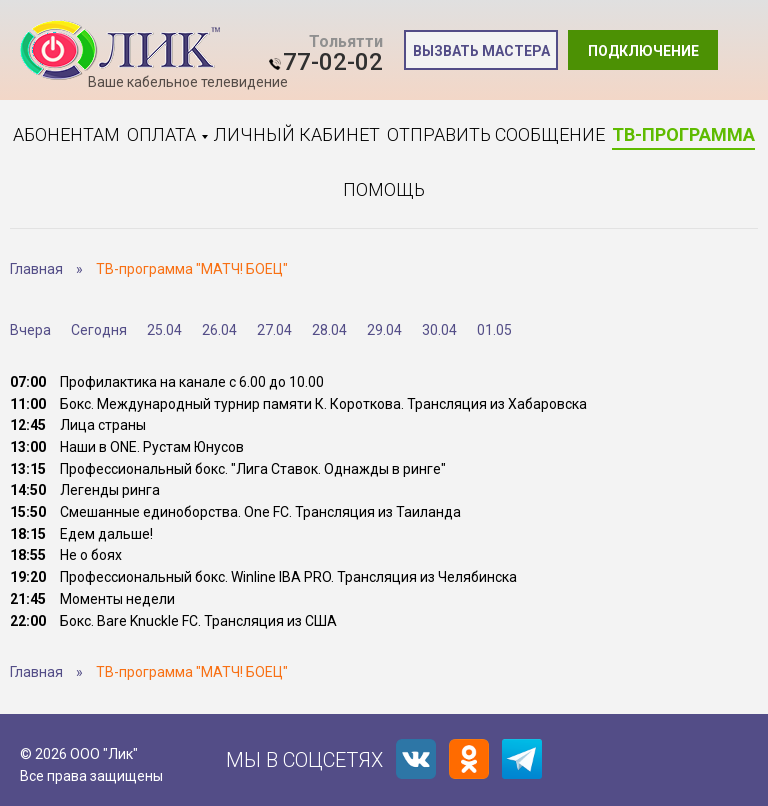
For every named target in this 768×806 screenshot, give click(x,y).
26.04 (219, 330)
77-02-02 (333, 62)
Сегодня (99, 330)
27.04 (274, 330)
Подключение (643, 51)
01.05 (494, 330)
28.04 (329, 330)
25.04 (164, 330)
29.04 (384, 330)
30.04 (439, 330)
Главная (36, 269)
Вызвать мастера (481, 51)
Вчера (30, 330)
